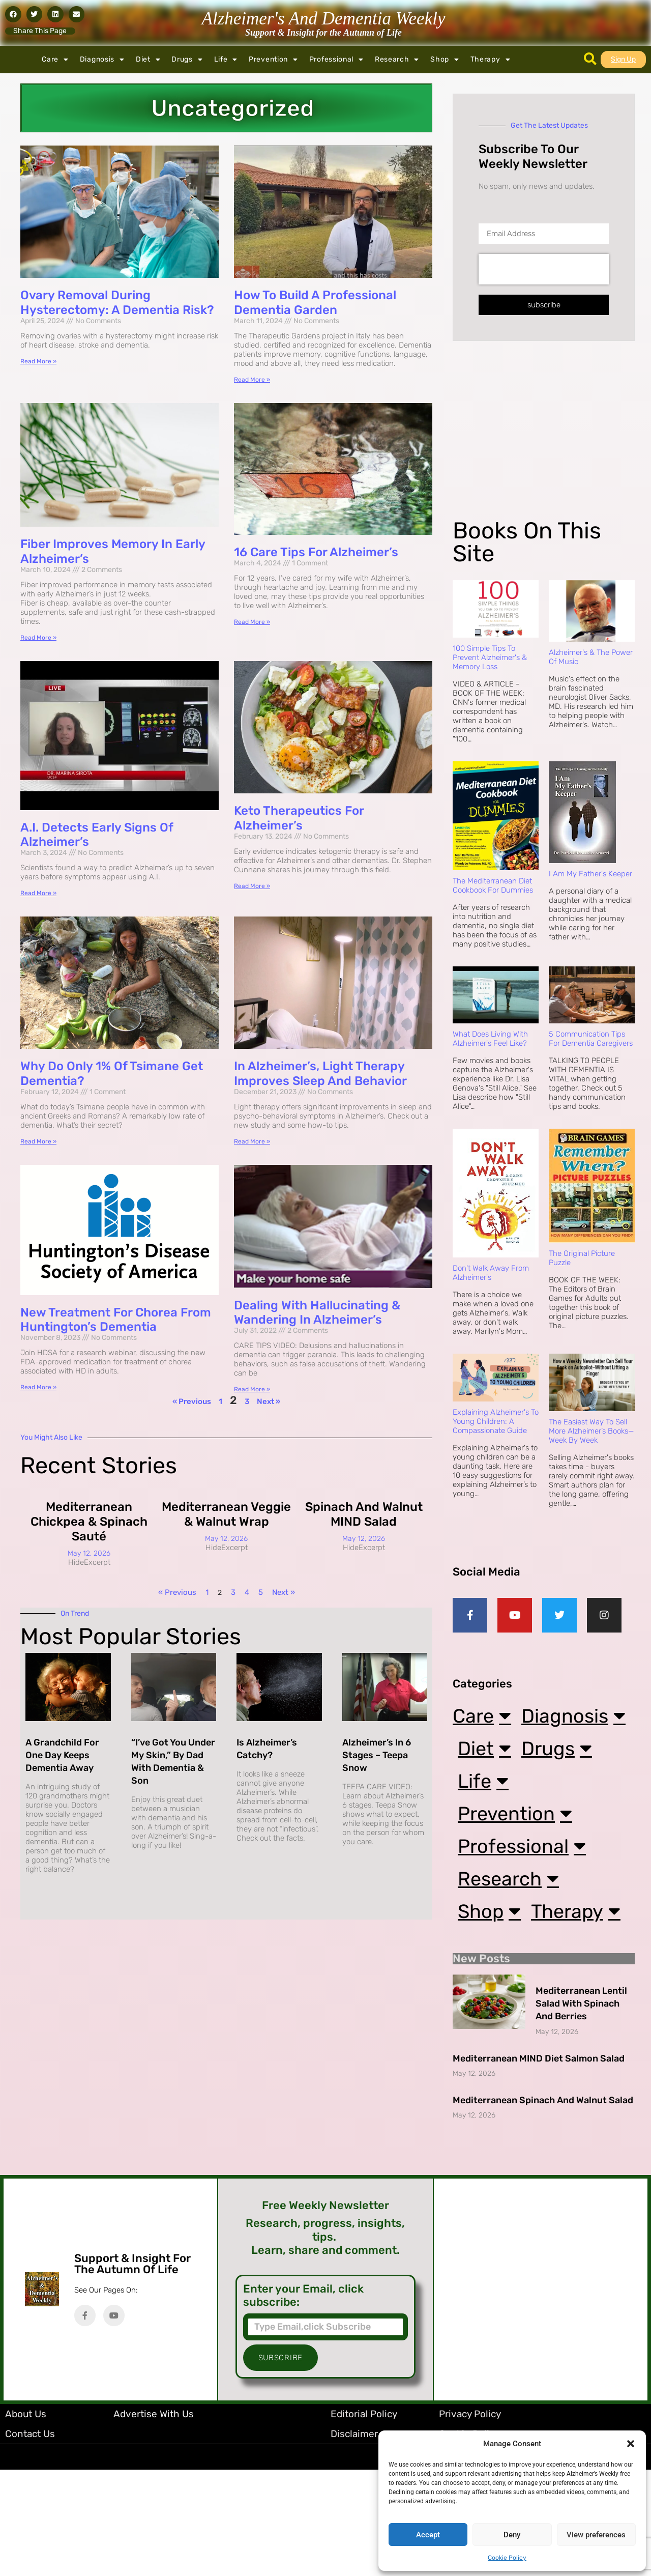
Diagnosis (102, 59)
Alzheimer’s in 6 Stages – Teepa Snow (376, 1755)
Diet (148, 59)
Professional (336, 59)
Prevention (273, 59)
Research (397, 59)
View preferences (596, 2534)
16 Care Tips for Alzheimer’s (316, 552)
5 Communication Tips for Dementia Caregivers (591, 1038)
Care (55, 59)
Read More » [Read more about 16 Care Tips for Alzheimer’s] (252, 621)
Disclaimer (354, 2540)
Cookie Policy (507, 2557)
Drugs (186, 59)
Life (226, 59)
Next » (268, 1401)
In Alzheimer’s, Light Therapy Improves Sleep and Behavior (320, 1073)
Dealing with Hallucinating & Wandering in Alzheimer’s (317, 1312)
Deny (512, 2534)
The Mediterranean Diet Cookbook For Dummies (493, 885)
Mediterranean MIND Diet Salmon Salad (539, 2164)
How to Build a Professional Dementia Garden (315, 302)
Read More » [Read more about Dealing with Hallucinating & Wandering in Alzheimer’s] (252, 1389)
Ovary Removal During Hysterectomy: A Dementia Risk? (117, 302)
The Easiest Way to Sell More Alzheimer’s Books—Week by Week (591, 1431)
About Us (25, 2520)
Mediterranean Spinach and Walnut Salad (543, 2206)
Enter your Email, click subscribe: (303, 2402)
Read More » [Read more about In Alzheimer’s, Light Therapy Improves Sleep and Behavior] (252, 1141)
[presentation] (544, 269)
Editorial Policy (364, 2520)
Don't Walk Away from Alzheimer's (491, 1273)
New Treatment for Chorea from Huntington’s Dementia (115, 1319)
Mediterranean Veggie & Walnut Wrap (226, 1514)
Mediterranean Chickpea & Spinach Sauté (89, 1521)
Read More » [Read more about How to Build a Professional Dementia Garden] (252, 379)
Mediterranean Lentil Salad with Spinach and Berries (581, 2110)
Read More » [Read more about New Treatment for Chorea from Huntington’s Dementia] (38, 1387)
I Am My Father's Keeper (590, 873)
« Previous (191, 1401)
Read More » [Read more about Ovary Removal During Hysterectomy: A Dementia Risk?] (38, 361)
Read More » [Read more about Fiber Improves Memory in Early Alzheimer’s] (38, 637)
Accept (428, 2534)
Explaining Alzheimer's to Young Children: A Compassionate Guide (496, 1421)
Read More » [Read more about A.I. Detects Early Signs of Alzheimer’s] (38, 893)
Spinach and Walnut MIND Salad (364, 1514)
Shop (444, 59)
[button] (631, 2444)
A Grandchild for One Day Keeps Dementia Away (62, 1755)
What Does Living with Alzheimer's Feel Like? (490, 1038)
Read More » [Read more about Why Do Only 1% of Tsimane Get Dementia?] (38, 1141)
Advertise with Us (153, 2520)
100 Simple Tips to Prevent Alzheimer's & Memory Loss (490, 657)
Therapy (490, 59)
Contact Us (30, 2540)
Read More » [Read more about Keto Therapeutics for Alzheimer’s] (252, 886)
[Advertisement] (542, 437)
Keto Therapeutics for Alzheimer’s (299, 818)
